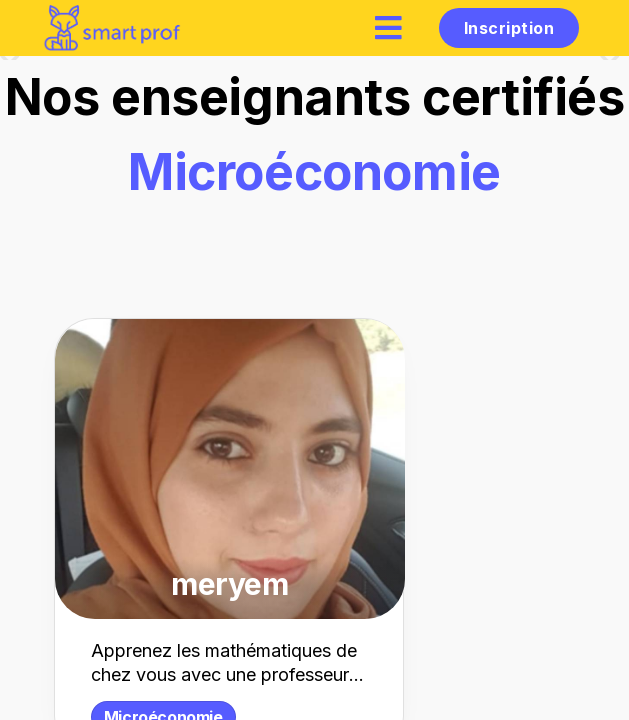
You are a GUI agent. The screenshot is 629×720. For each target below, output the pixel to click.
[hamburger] (389, 27)
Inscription (509, 28)
